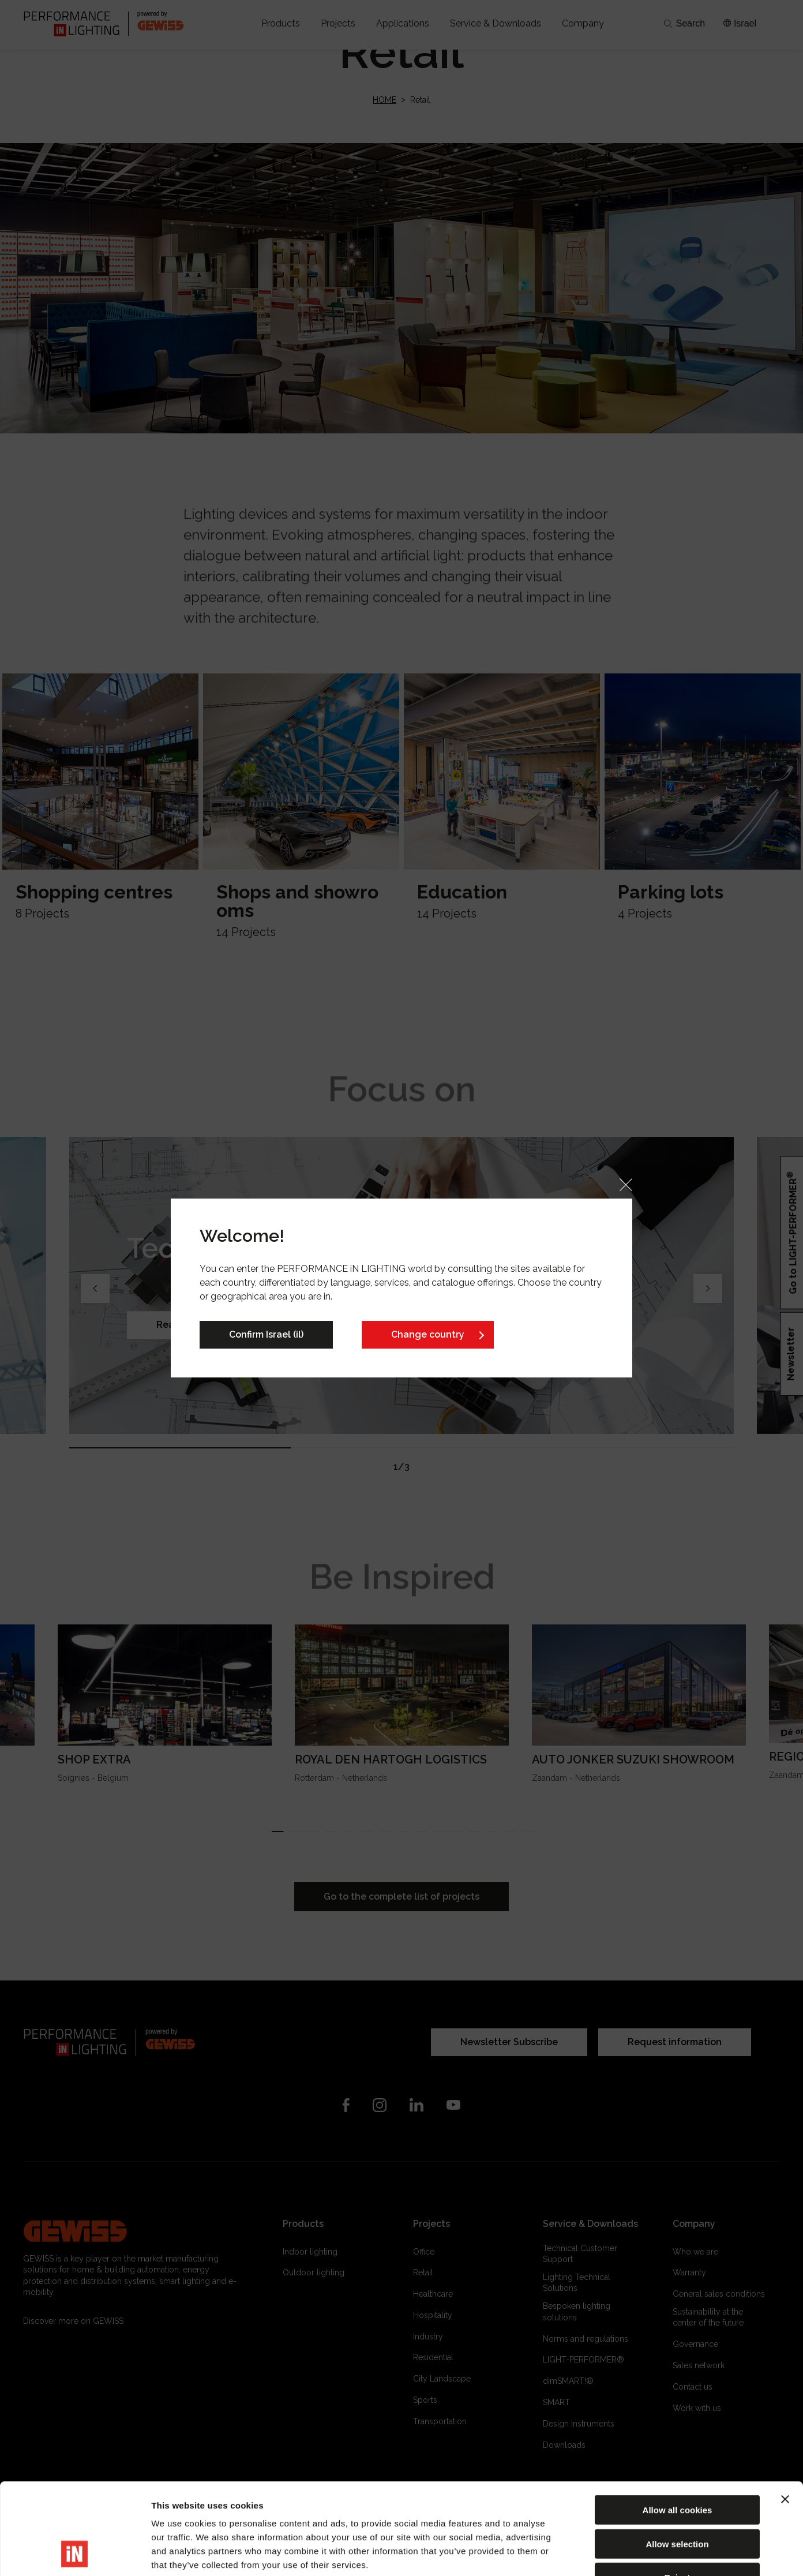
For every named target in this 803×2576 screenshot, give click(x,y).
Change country (427, 1334)
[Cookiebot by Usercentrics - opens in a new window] (74, 2553)
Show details (605, 2553)
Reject (677, 2491)
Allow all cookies (677, 2424)
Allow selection (677, 2458)
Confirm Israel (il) (266, 1334)
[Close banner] (785, 2413)
